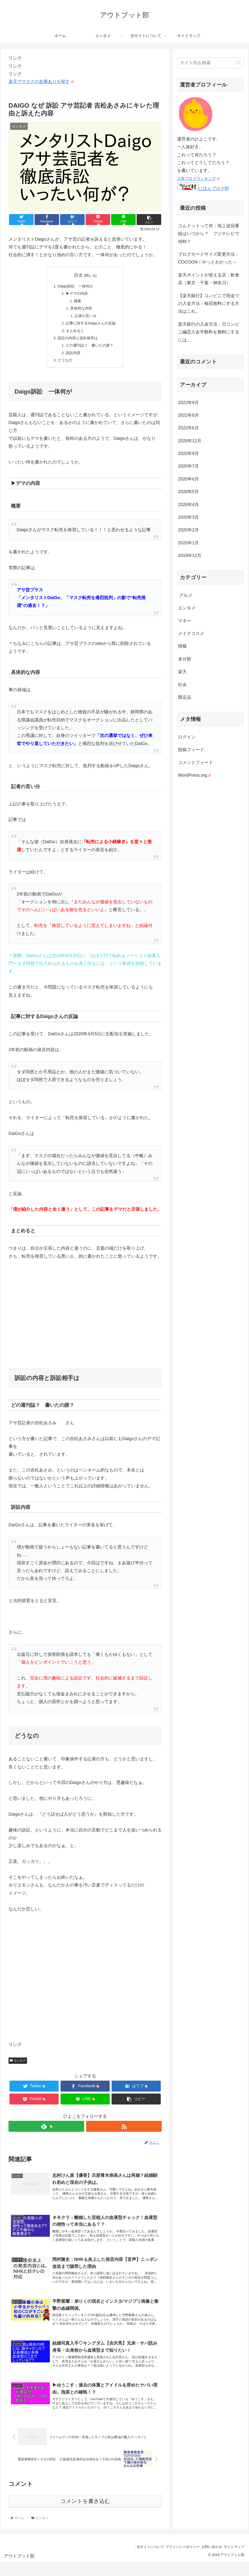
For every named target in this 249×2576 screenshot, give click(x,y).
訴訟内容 (72, 357)
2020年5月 (188, 491)
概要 (77, 302)
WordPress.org (194, 775)
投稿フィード (191, 749)
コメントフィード (195, 762)
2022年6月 (188, 427)
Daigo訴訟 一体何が (74, 286)
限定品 (184, 697)
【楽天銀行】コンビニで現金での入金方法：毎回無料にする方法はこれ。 (208, 303)
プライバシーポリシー (174, 2561)
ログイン (187, 737)
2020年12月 (189, 440)
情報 (182, 646)
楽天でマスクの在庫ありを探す (41, 81)
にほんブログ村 (203, 188)
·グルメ (185, 595)
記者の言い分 (85, 318)
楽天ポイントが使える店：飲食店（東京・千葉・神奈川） (208, 279)
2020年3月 (188, 517)
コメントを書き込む (85, 2515)
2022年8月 (188, 415)
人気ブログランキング (198, 178)
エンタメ (18, 2065)
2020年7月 (188, 466)
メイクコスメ (191, 633)
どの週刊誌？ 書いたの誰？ (89, 349)
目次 (78, 275)
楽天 (182, 671)
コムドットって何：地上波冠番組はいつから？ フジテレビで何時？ (208, 233)
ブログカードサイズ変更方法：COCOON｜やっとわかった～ (208, 258)
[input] (210, 62)
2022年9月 (188, 402)
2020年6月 (188, 479)
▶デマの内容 (76, 294)
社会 (182, 684)
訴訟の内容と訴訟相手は (77, 341)
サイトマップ (232, 2561)
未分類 (184, 659)
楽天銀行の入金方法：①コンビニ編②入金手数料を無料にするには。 (208, 332)
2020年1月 (188, 542)
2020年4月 (188, 504)
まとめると (74, 333)
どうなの (63, 365)
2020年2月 (188, 530)
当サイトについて (138, 2561)
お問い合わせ (206, 2561)
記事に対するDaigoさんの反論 (90, 325)
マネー (184, 620)
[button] (239, 63)
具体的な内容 (81, 310)
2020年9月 (188, 453)
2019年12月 (189, 555)
